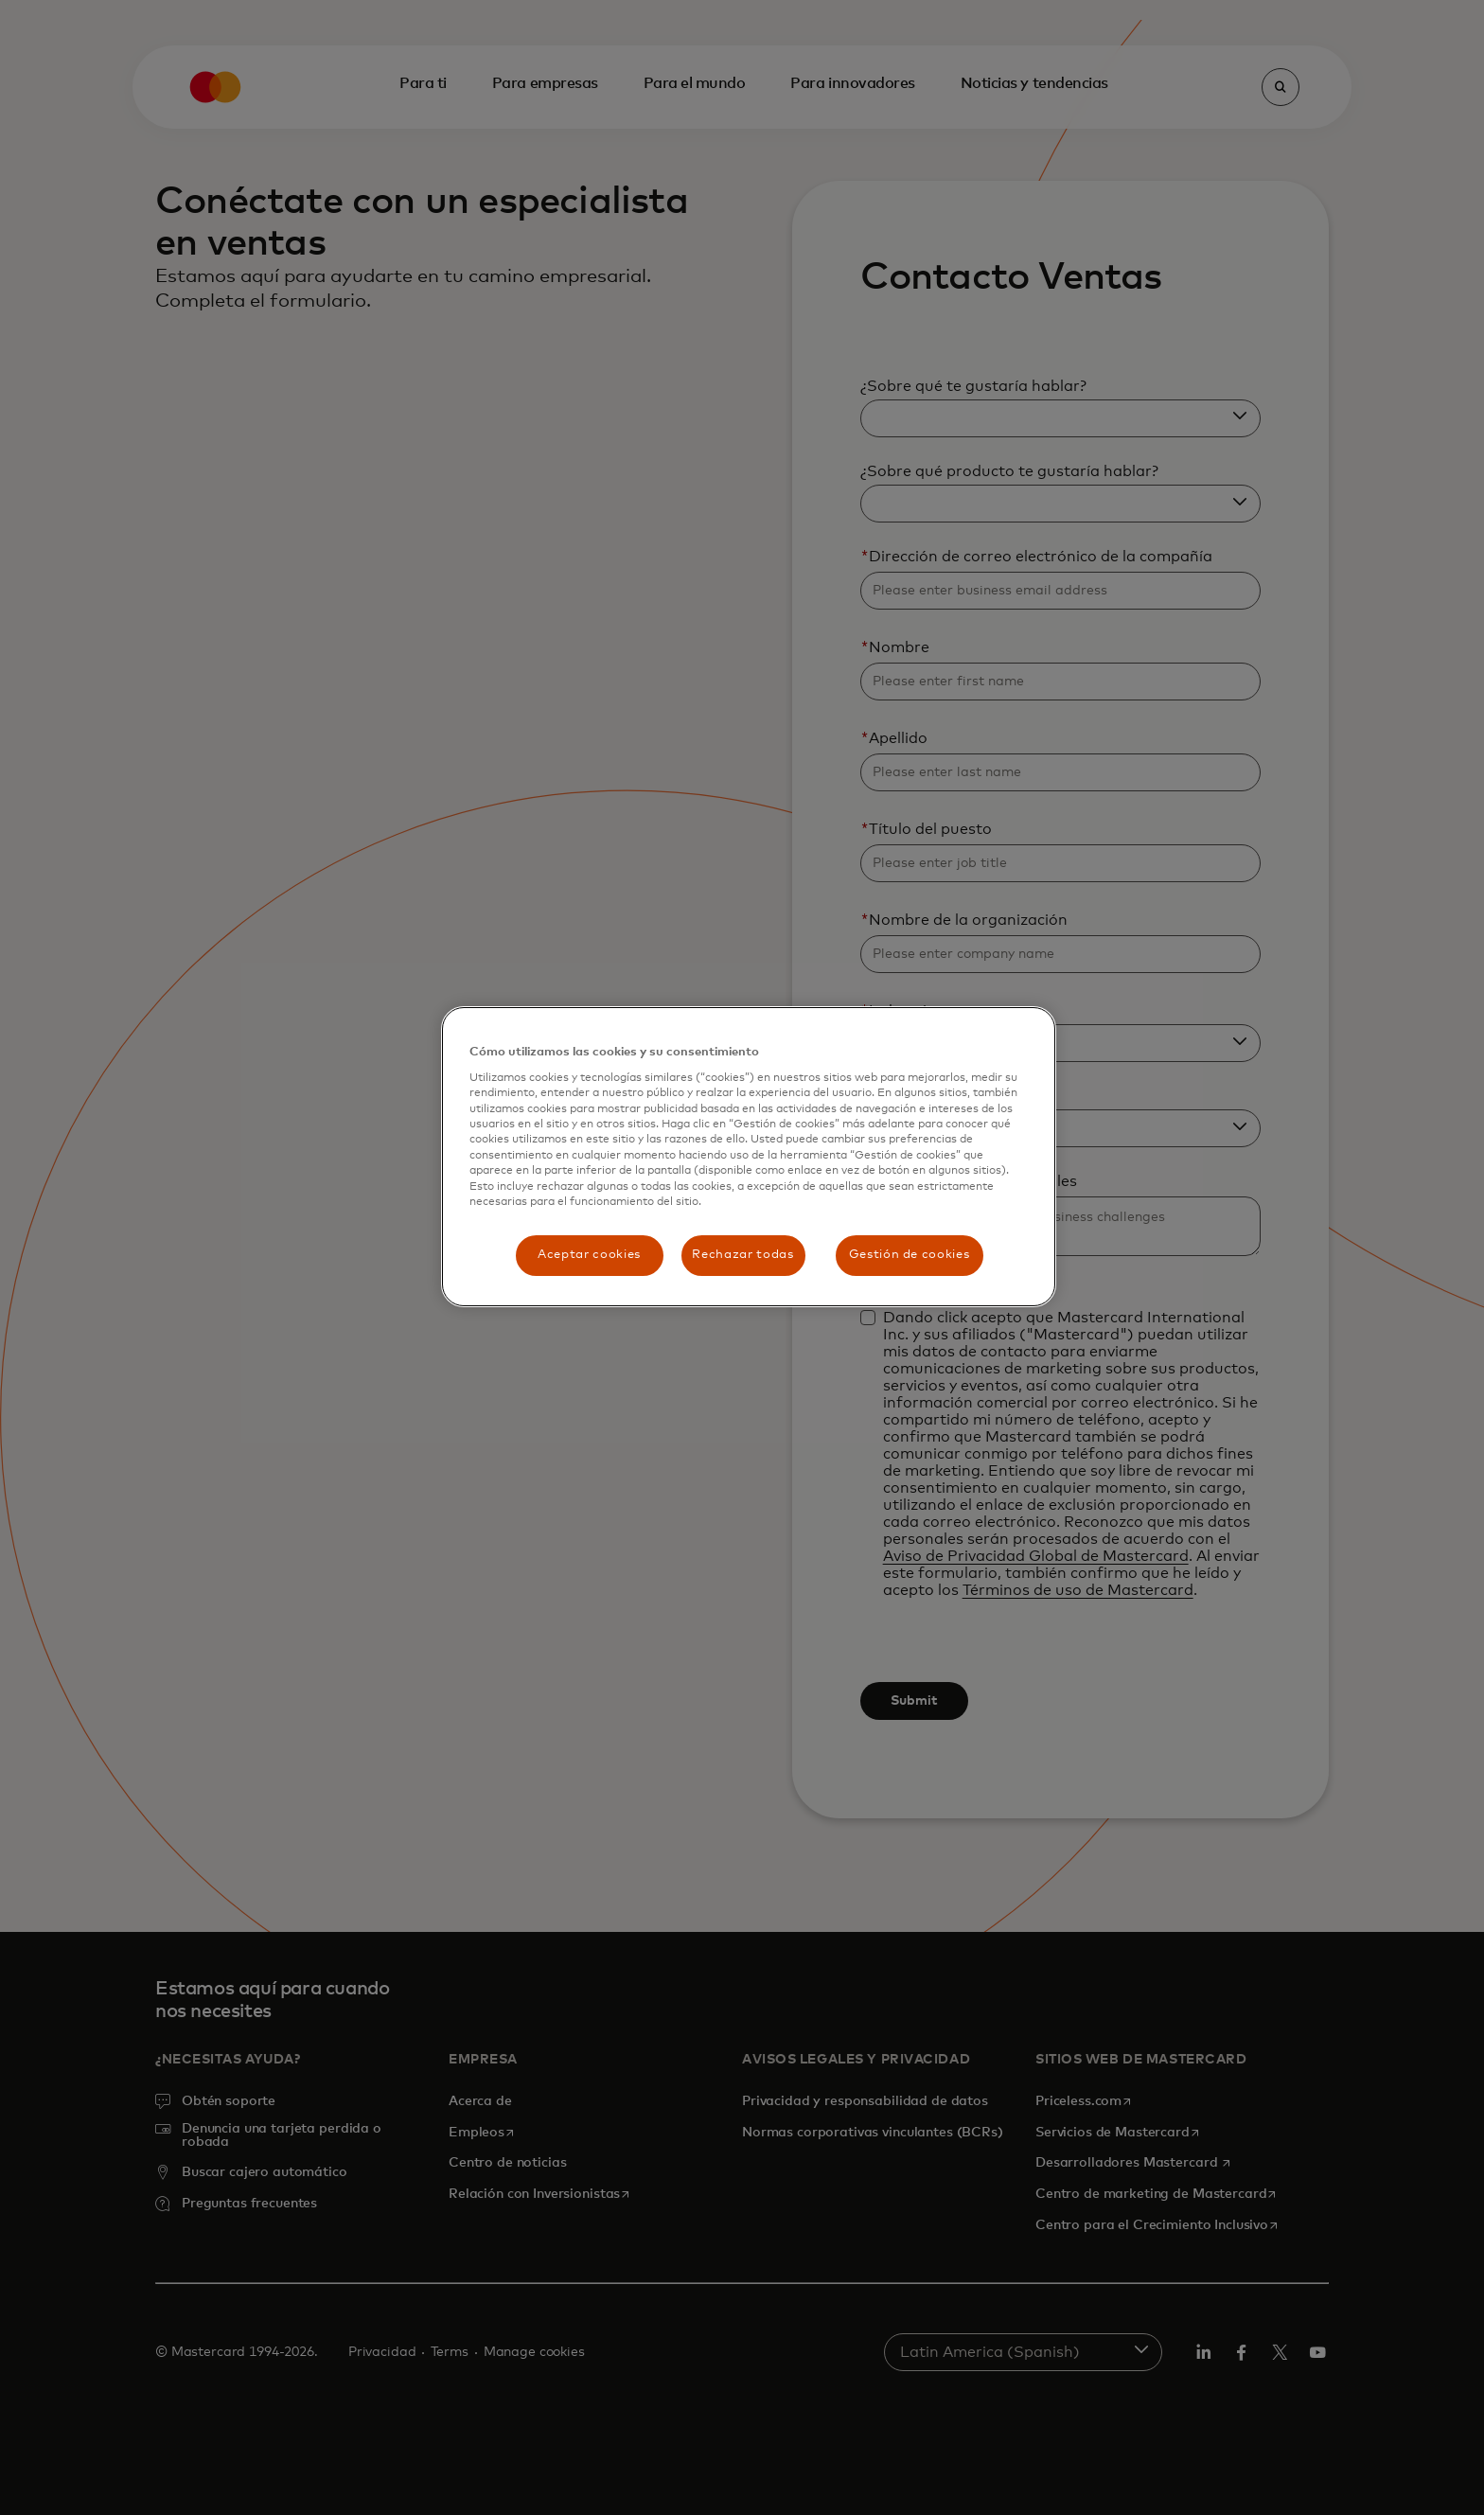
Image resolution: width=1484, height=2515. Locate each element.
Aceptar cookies (589, 1255)
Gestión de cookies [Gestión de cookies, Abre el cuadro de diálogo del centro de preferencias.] (909, 1255)
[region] (748, 1156)
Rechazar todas (742, 1255)
